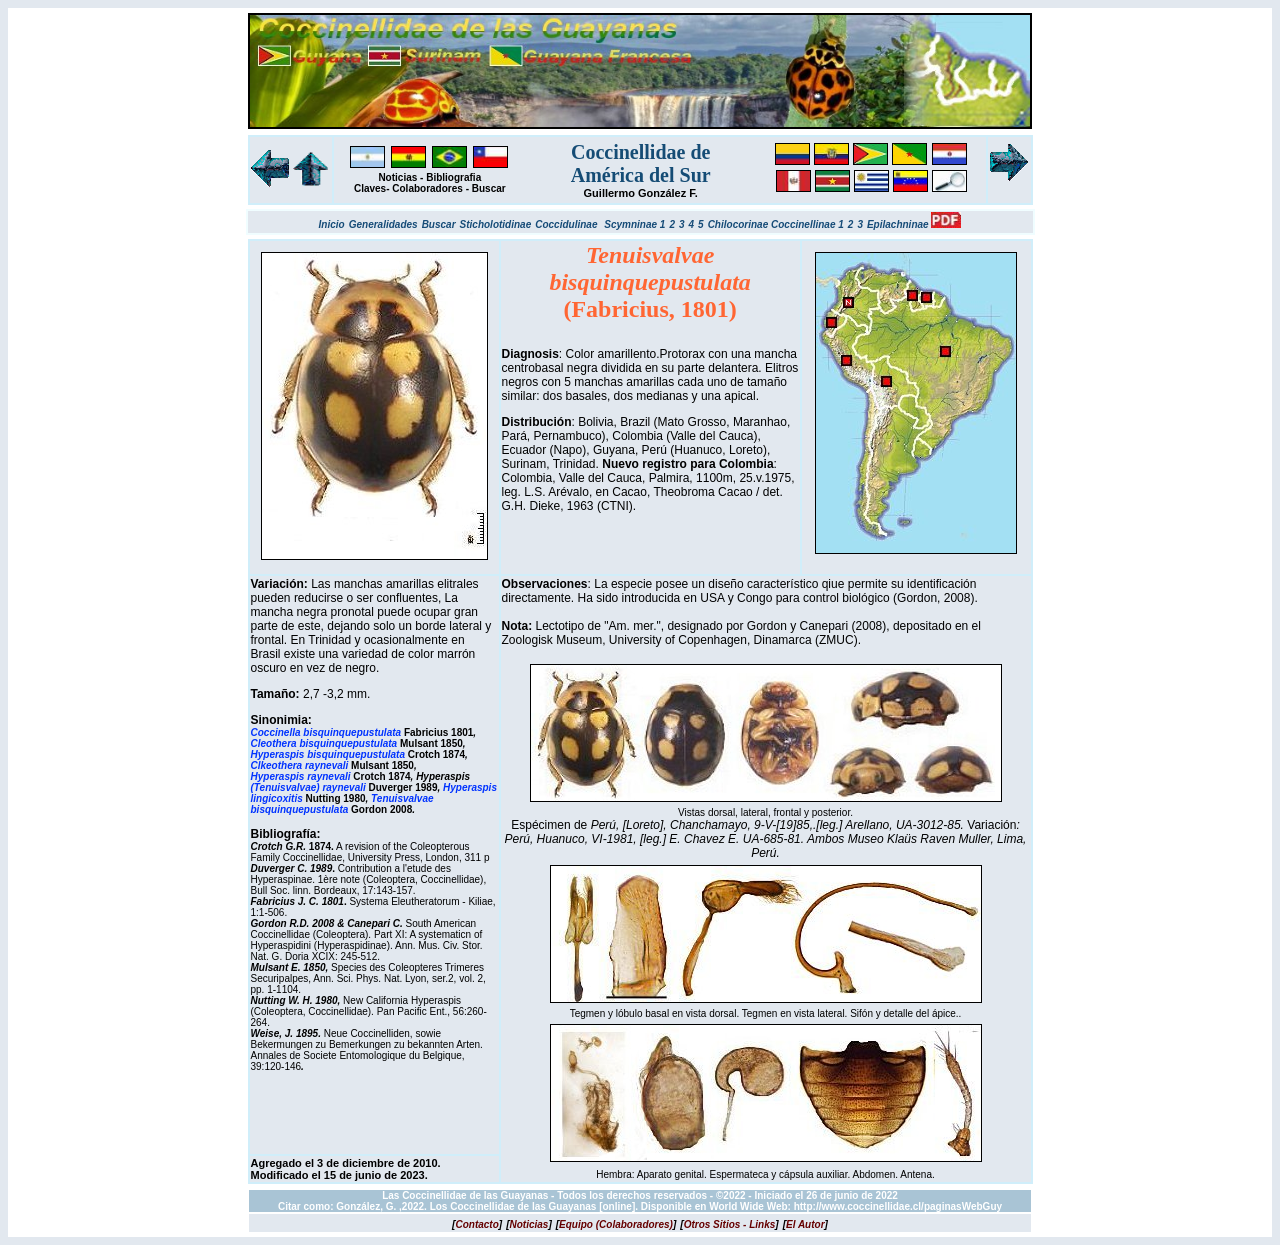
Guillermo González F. (641, 193)
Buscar (489, 188)
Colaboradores (427, 188)
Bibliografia (453, 177)
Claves (370, 188)
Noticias (397, 177)
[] (477, 1224)
